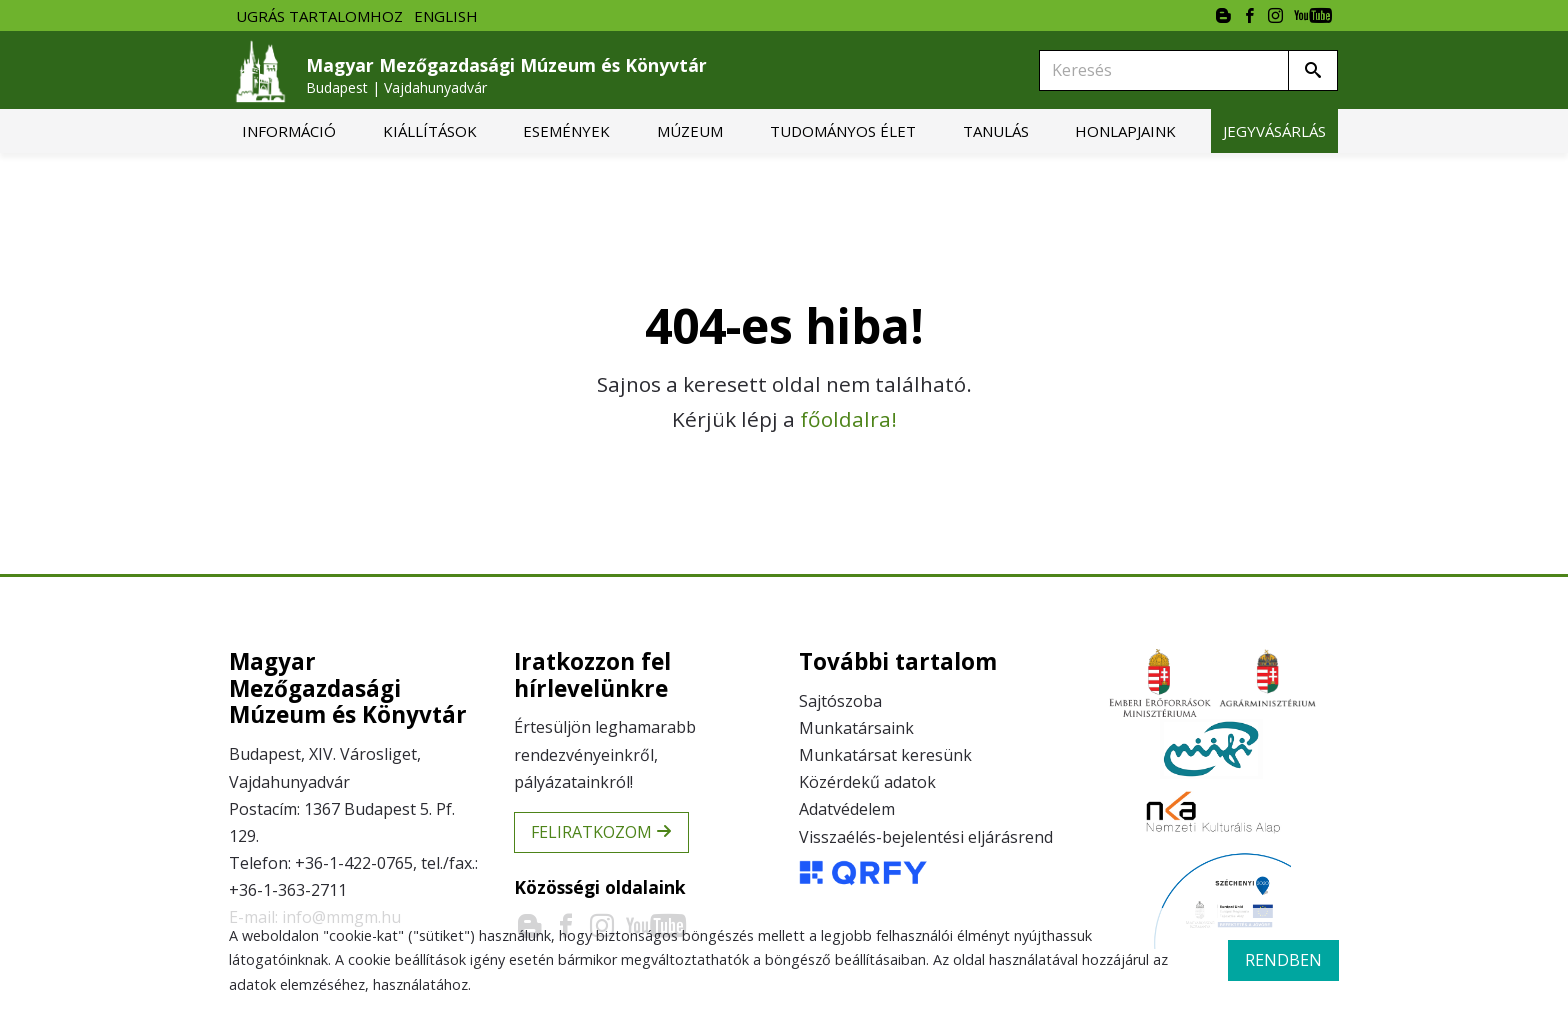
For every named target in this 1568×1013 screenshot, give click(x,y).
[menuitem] (289, 131)
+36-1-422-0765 (354, 863)
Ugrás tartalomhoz (319, 16)
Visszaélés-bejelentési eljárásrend (926, 837)
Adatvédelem (847, 809)
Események (566, 131)
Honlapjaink (1125, 131)
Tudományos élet (843, 131)
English (446, 16)
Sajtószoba (840, 701)
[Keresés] (1164, 70)
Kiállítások (430, 131)
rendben (1283, 960)
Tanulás (996, 131)
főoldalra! (848, 419)
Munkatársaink (856, 728)
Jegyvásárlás (1274, 131)
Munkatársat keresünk (885, 755)
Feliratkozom (601, 832)
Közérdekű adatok (867, 782)
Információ (289, 131)
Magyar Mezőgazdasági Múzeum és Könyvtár (506, 75)
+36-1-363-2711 (288, 890)
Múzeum (690, 131)
